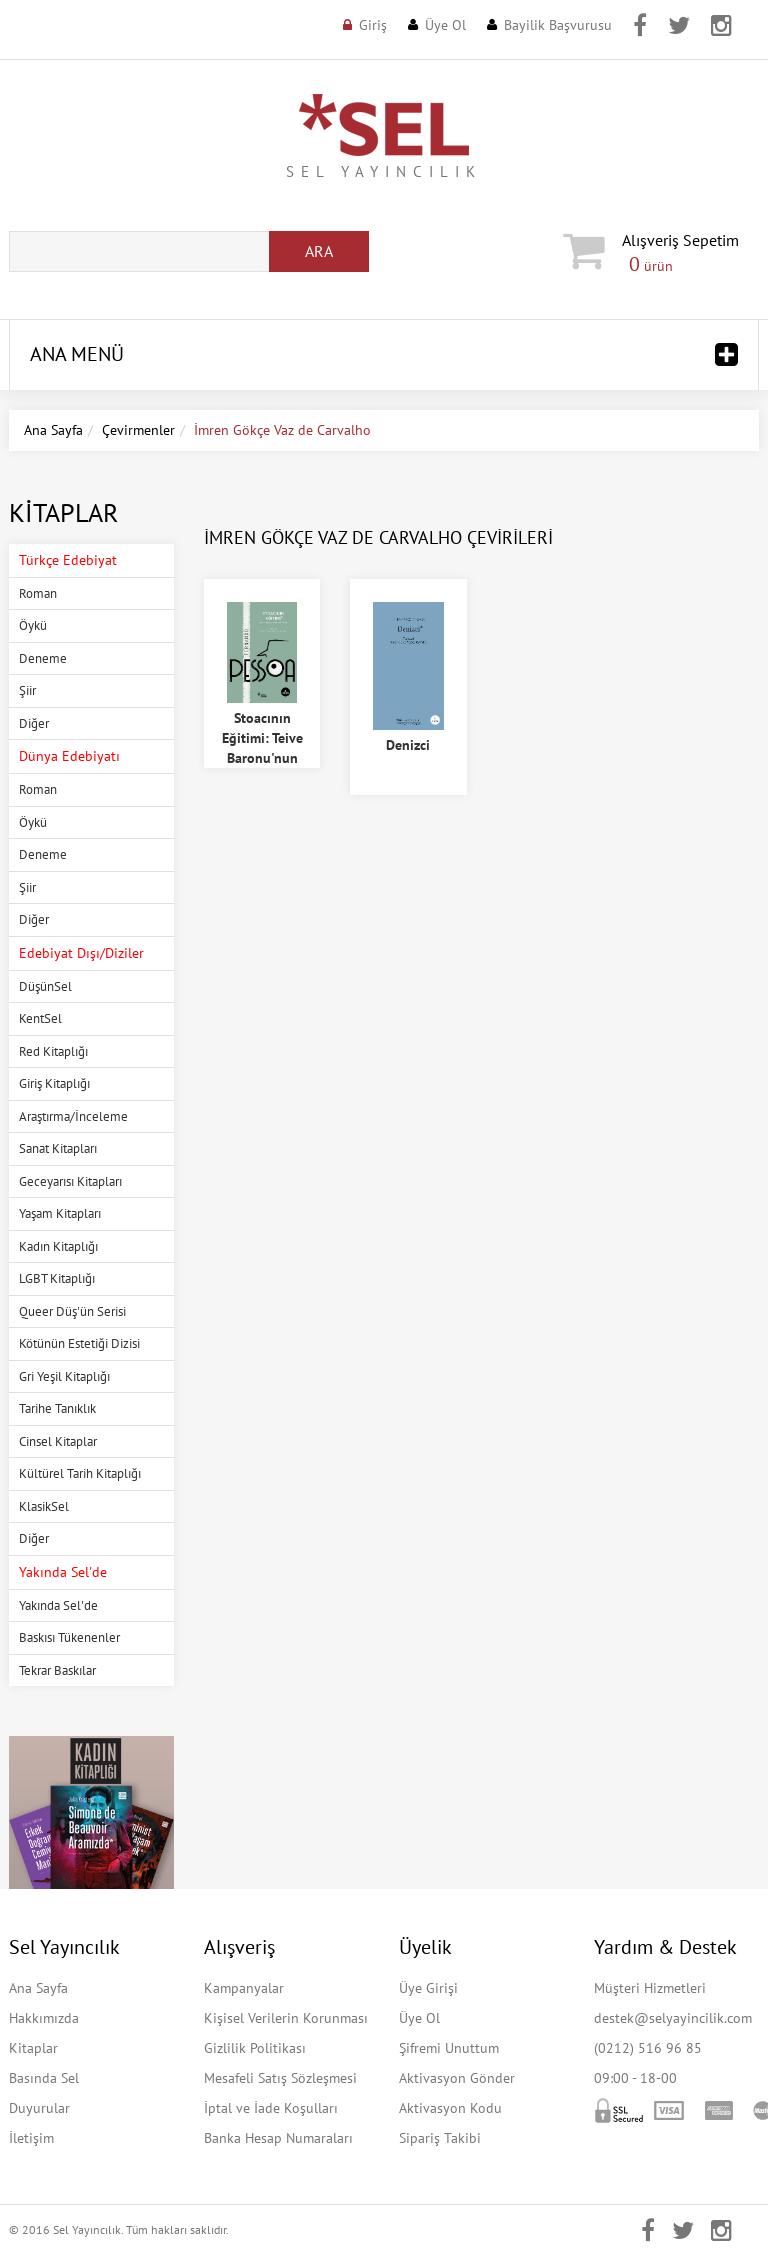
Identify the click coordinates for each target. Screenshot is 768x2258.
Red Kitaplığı (53, 1051)
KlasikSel (44, 1506)
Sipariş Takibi (440, 2138)
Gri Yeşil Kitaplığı (64, 1376)
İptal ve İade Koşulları (271, 2108)
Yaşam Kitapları (60, 1213)
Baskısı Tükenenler (69, 1637)
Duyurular (39, 2108)
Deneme (43, 658)
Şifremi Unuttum (449, 2048)
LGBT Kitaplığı (57, 1278)
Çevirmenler (138, 430)
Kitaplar (33, 2048)
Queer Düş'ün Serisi (72, 1311)
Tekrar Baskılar (57, 1670)
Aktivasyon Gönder (457, 2078)
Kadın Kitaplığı (58, 1246)
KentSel (40, 1018)
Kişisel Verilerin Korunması (286, 2018)
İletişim (31, 2138)
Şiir (27, 690)
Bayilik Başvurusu (558, 25)
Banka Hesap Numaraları (278, 2138)
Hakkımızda (44, 2018)
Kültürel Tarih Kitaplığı (80, 1473)
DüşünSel (45, 986)
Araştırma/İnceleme (73, 1116)
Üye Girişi (428, 1988)
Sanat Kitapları (58, 1148)
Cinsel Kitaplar (58, 1441)
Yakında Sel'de (58, 1605)
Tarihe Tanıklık (57, 1408)
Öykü (33, 625)
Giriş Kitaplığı (54, 1083)
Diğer (34, 723)
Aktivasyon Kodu (450, 2108)
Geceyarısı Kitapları (70, 1181)
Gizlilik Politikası (255, 2048)
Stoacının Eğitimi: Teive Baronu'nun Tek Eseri (262, 748)
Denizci (408, 745)
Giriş (373, 25)
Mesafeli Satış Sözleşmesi (280, 2078)
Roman (38, 593)
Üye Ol (445, 25)
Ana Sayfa (53, 430)
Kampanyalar (244, 1988)
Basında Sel (44, 2078)
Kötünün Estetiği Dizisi (79, 1343)
